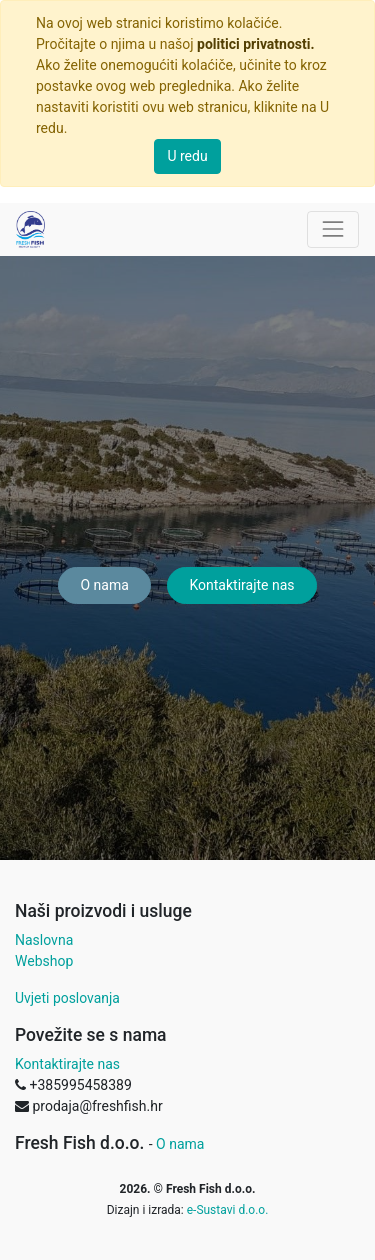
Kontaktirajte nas (241, 585)
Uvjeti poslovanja (67, 998)
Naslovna (44, 940)
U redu (187, 156)
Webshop (44, 961)
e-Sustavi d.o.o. (228, 1210)
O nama (104, 585)
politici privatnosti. (255, 44)
